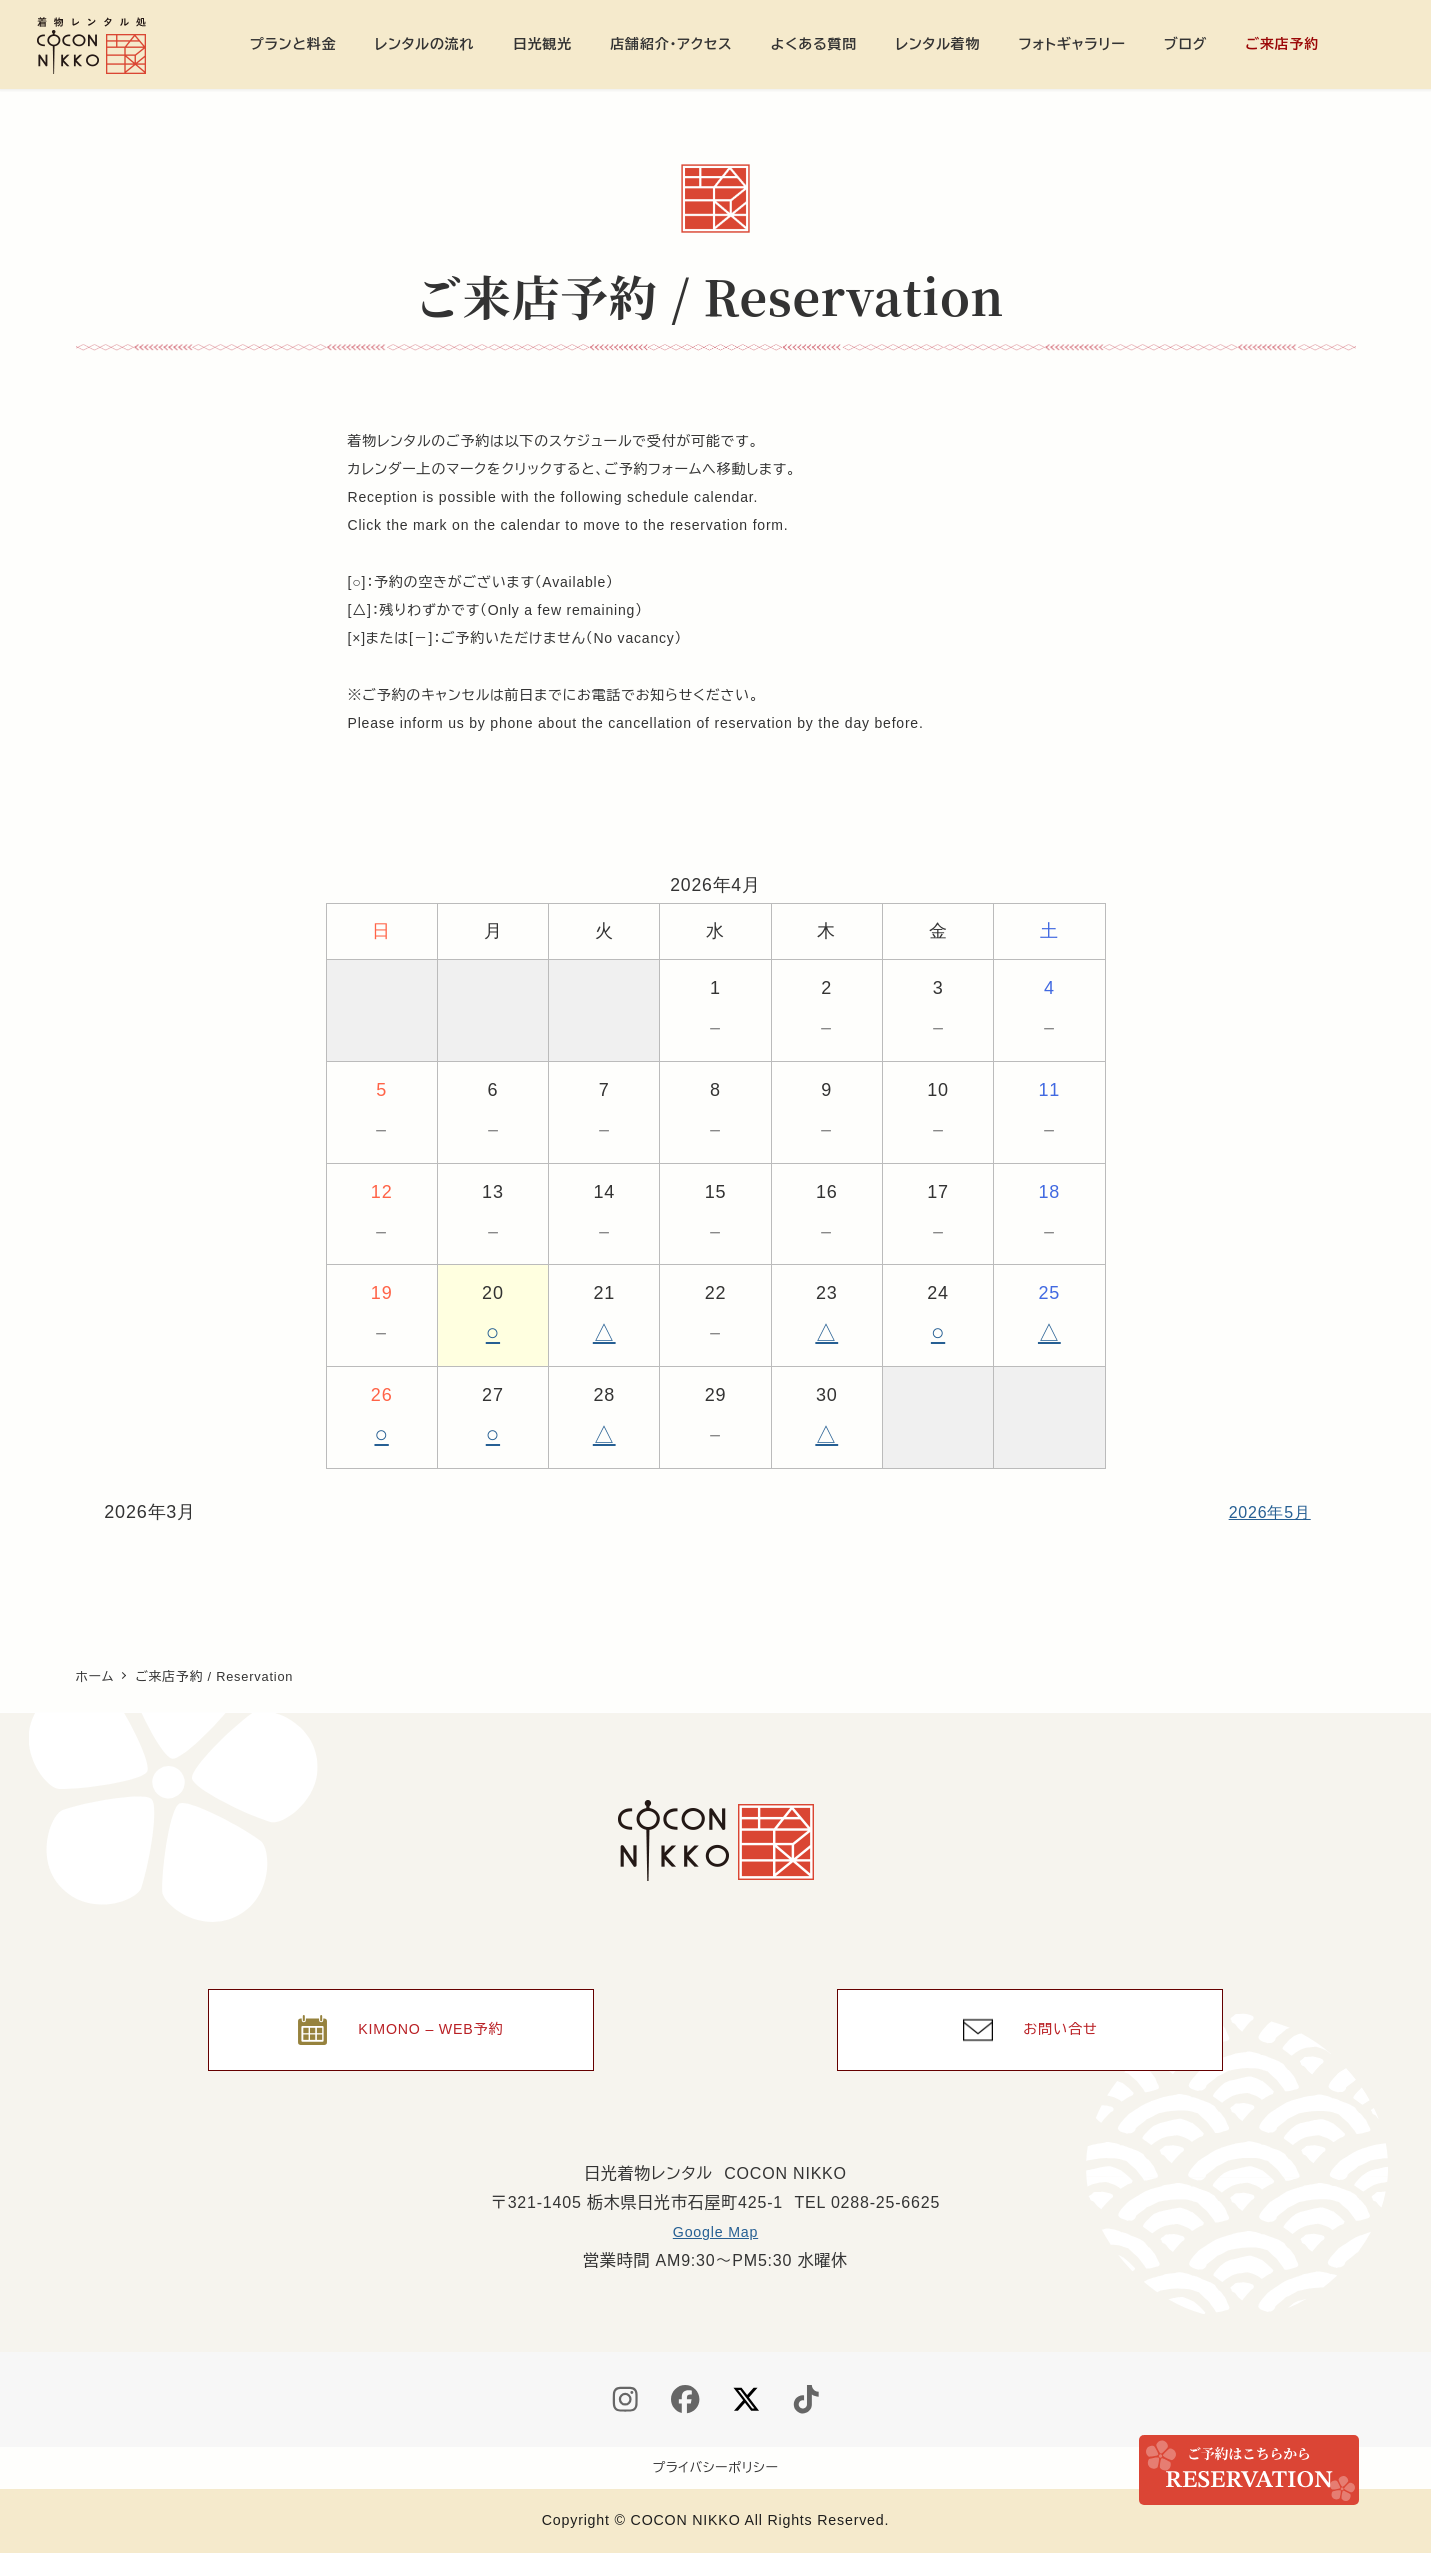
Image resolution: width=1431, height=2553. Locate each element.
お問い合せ (1062, 2019)
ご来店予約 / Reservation (1249, 2470)
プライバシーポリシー (716, 2467)
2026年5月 (1265, 1512)
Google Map (715, 2227)
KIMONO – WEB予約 (433, 2019)
